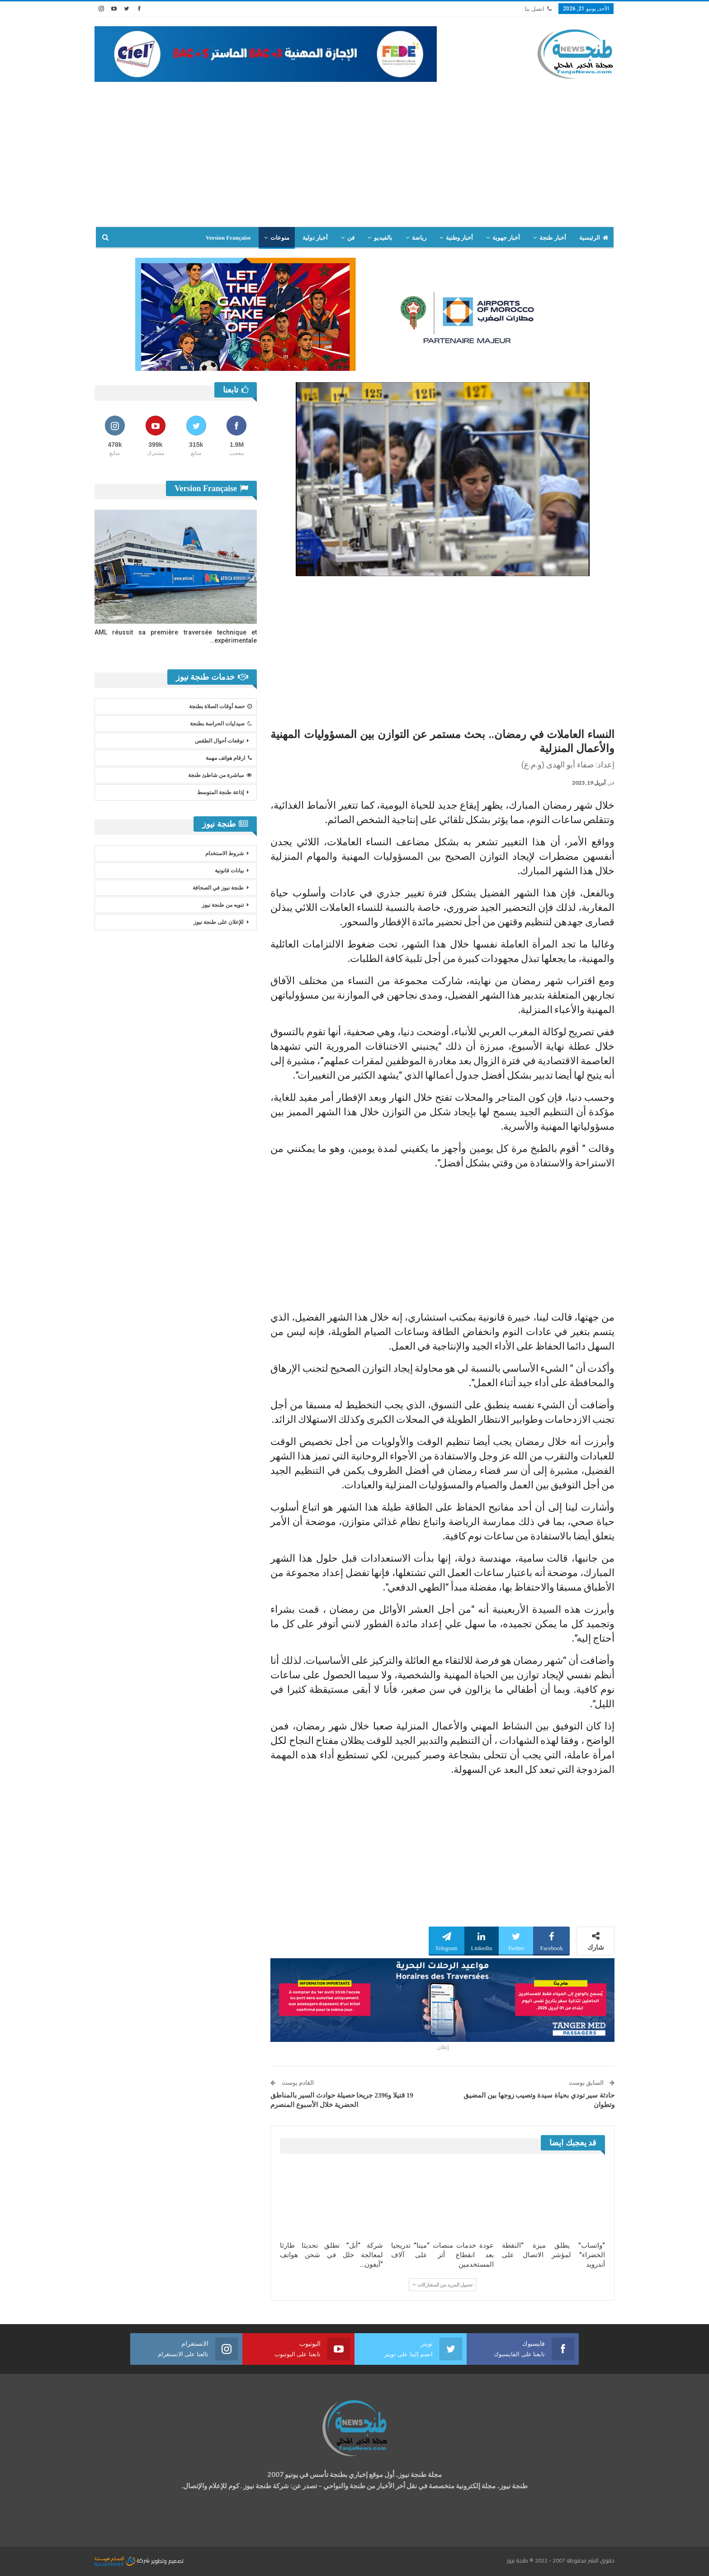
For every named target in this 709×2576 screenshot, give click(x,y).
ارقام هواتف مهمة (229, 758)
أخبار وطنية (459, 237)
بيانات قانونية (229, 870)
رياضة (419, 237)
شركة (123, 2560)
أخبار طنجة (552, 237)
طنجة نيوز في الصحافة (218, 888)
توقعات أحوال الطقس (219, 741)
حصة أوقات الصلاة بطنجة (220, 706)
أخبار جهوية (506, 237)
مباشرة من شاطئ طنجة (220, 775)
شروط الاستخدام (224, 853)
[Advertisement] (354, 158)
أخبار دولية (315, 237)
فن (350, 237)
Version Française (228, 237)
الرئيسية (593, 237)
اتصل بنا (538, 8)
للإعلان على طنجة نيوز (219, 922)
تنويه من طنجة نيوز (223, 905)
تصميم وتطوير (167, 2560)
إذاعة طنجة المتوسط (220, 792)
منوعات (279, 237)
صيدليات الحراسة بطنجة (221, 723)
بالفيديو (383, 237)
